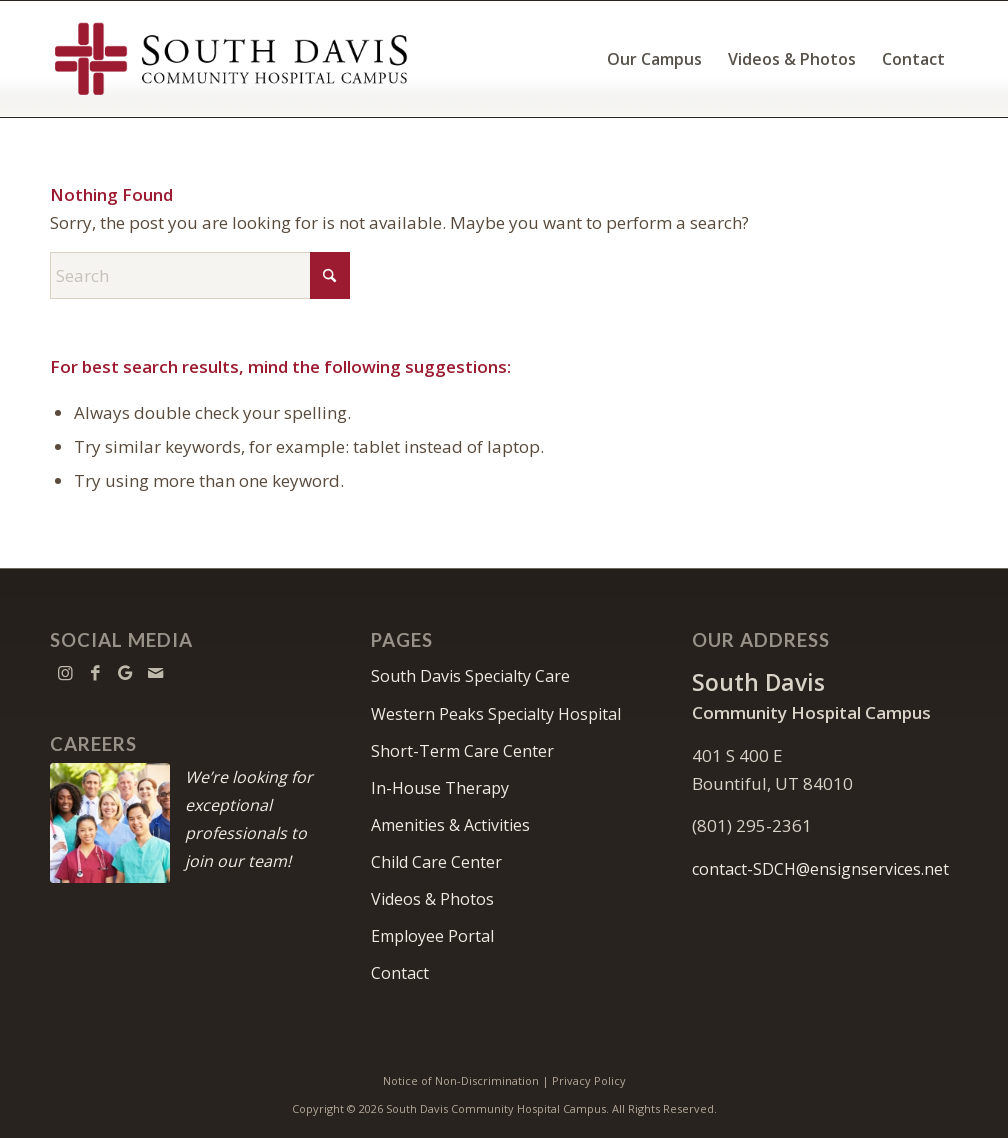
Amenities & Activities (450, 825)
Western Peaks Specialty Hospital (496, 714)
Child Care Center (436, 862)
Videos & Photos (432, 899)
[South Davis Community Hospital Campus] (232, 59)
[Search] (200, 275)
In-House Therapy (440, 788)
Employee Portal (432, 936)
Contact (400, 973)
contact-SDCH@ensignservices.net (820, 869)
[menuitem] (654, 59)
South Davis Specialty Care (470, 676)
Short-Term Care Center (462, 751)
